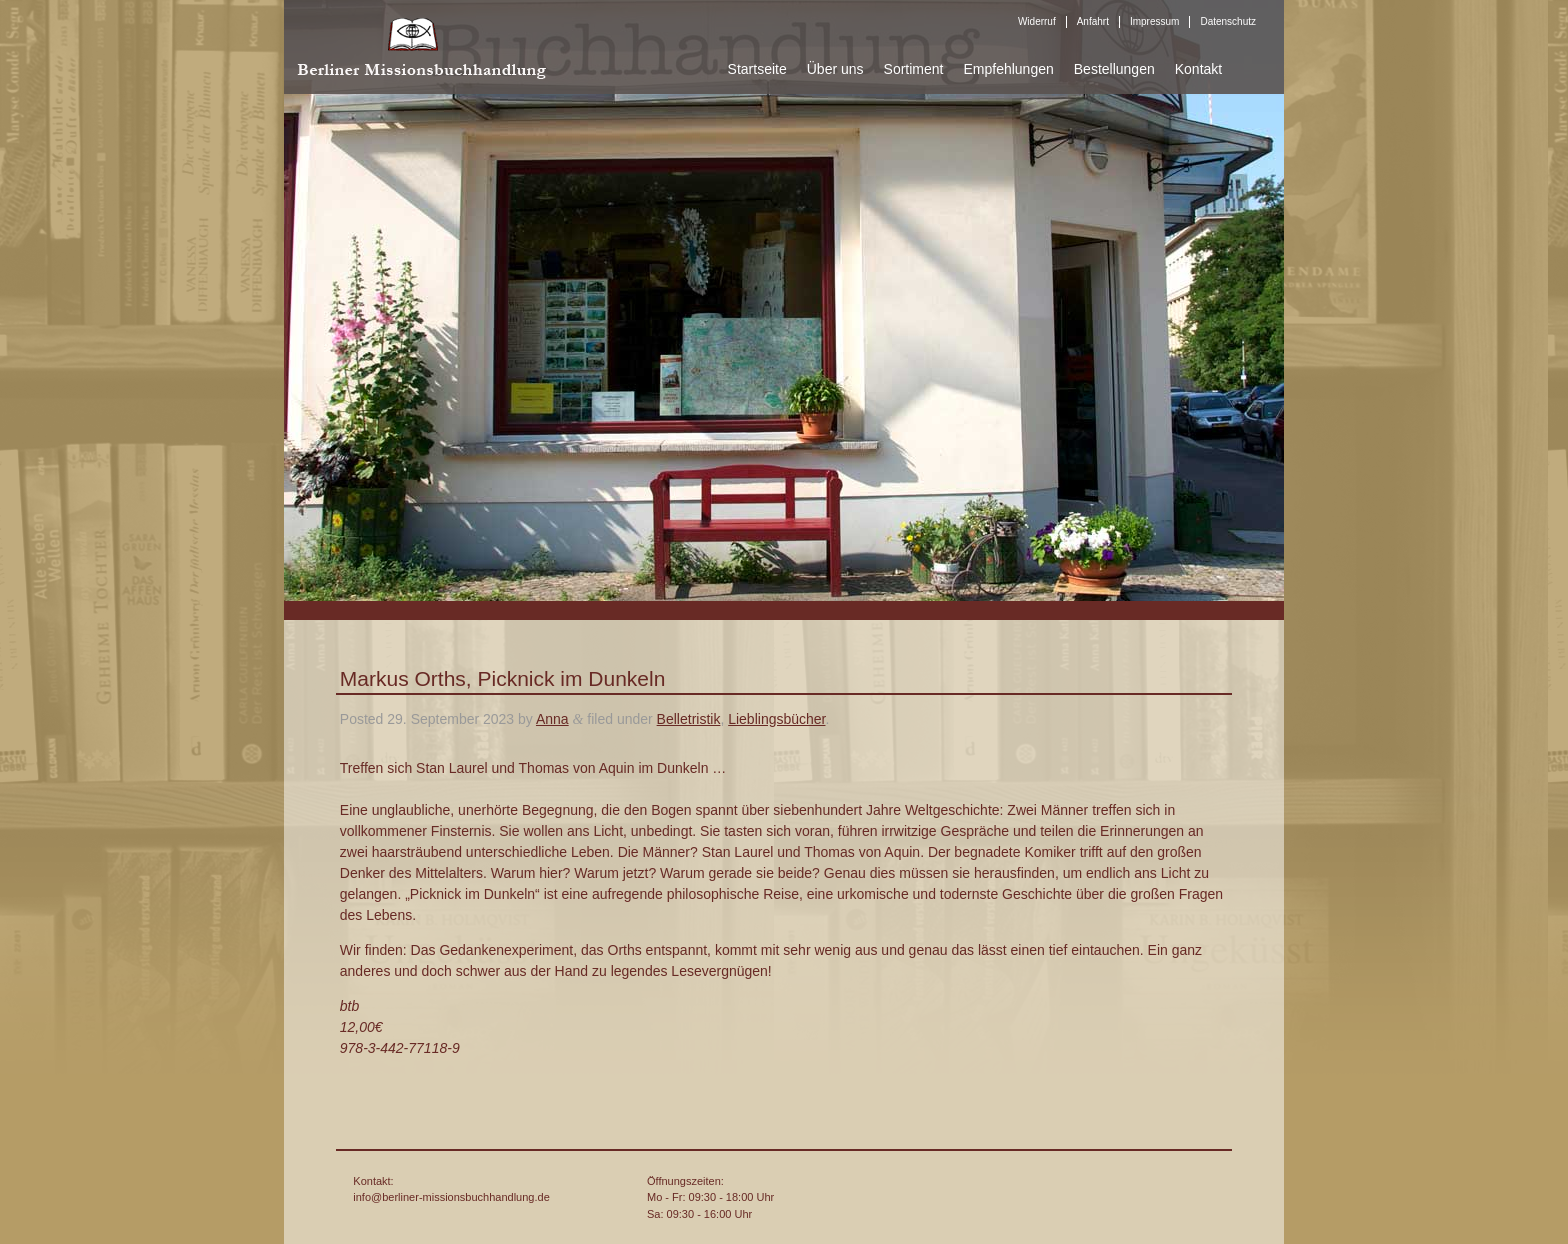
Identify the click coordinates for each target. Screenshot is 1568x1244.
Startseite (757, 69)
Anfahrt (1093, 21)
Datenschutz (1228, 21)
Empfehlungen (1008, 69)
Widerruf (1037, 21)
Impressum (1154, 21)
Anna (552, 719)
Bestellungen (1114, 69)
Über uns (835, 69)
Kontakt (1198, 69)
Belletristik (689, 719)
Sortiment (914, 69)
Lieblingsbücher (776, 719)
